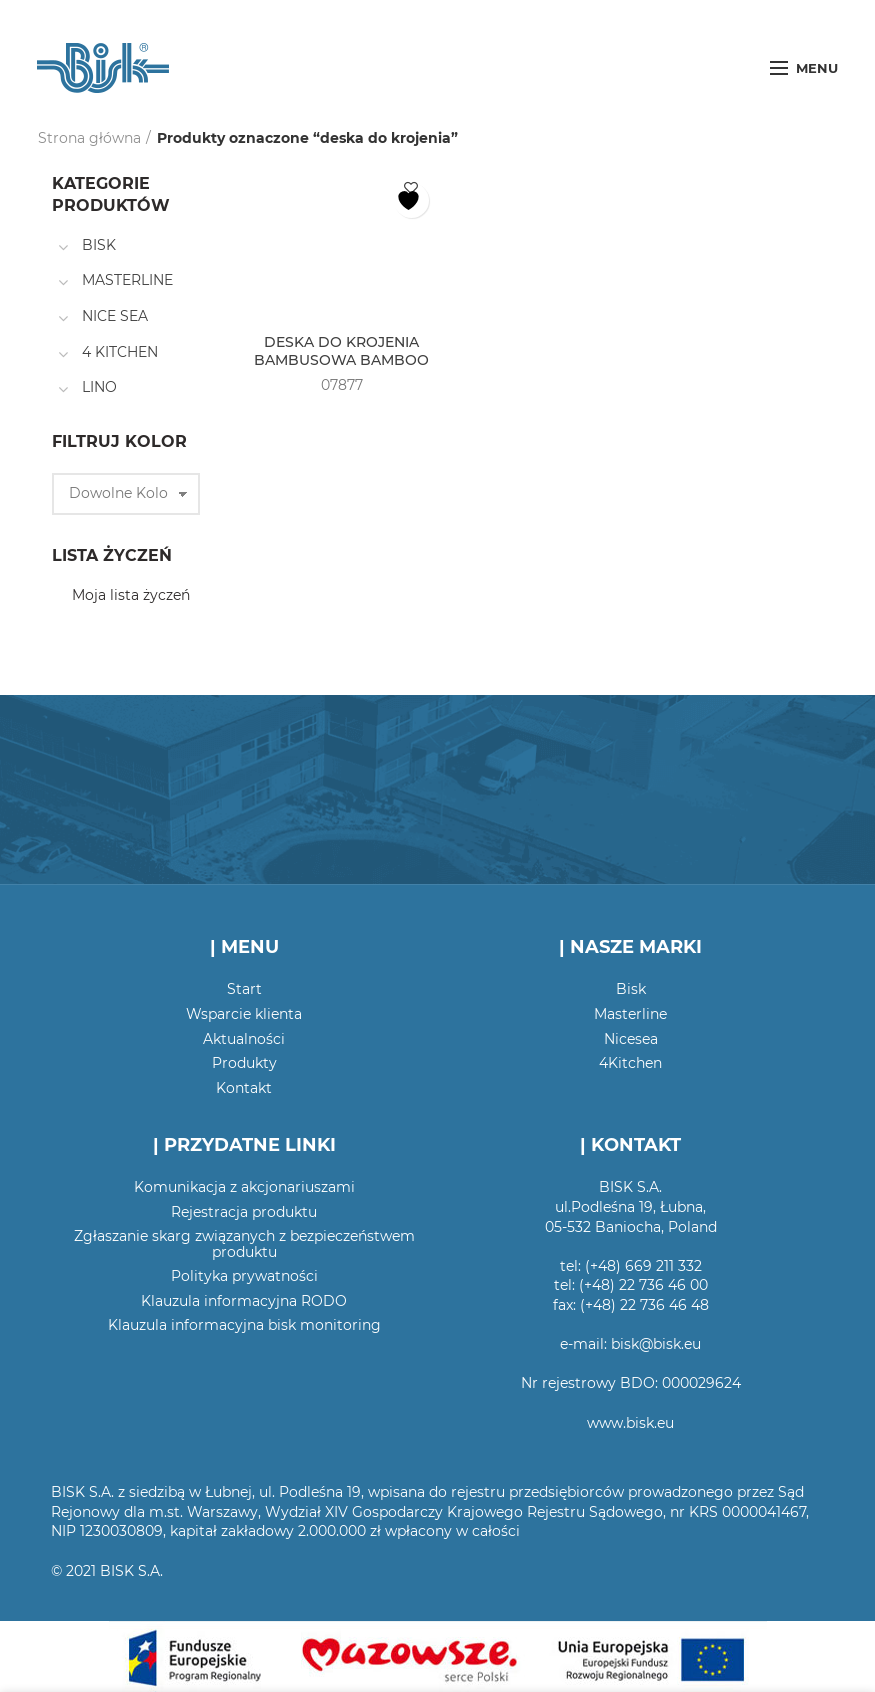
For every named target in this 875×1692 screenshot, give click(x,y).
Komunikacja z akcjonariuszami (244, 1187)
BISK (99, 245)
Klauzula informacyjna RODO (244, 1301)
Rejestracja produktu (244, 1212)
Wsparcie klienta (244, 1014)
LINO (99, 387)
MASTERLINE (127, 280)
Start (244, 989)
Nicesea (631, 1039)
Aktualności (244, 1039)
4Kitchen (630, 1063)
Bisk (631, 989)
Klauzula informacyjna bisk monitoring (244, 1325)
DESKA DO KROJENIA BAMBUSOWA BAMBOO (341, 351)
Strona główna (89, 138)
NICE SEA (115, 316)
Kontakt (244, 1088)
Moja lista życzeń (131, 595)
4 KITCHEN (120, 352)
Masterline (630, 1014)
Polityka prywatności (244, 1276)
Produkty (244, 1063)
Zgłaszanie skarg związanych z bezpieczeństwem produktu (244, 1244)
